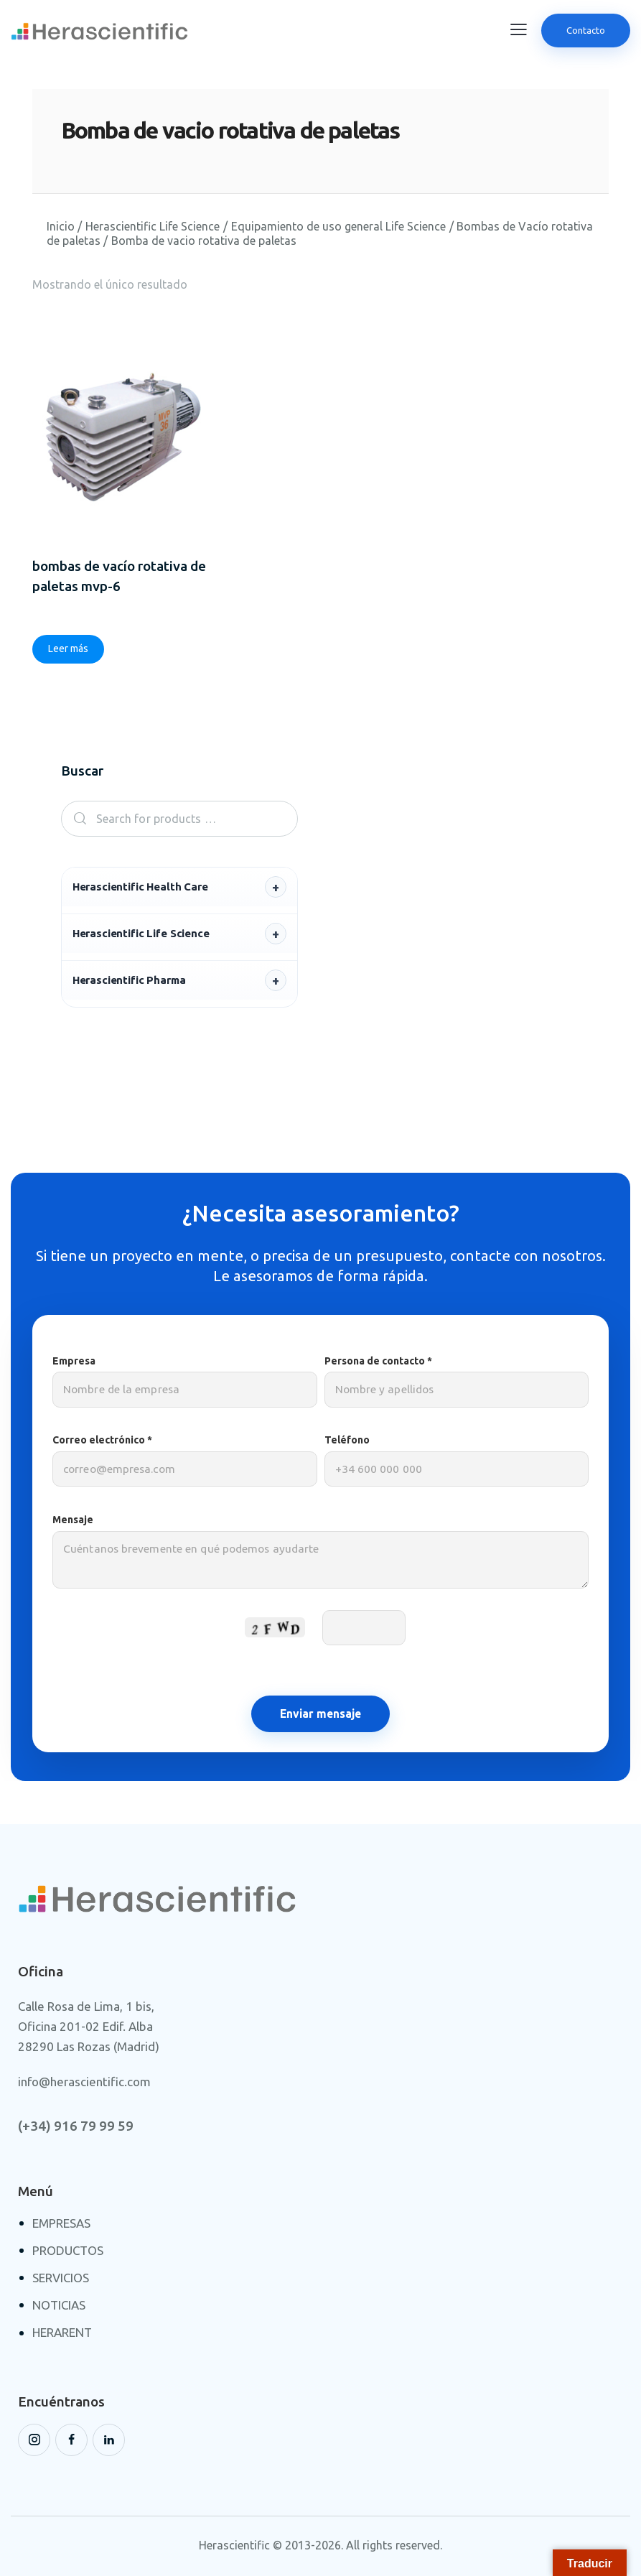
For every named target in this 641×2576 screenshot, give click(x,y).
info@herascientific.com (84, 2084)
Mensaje (320, 1560)
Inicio (61, 226)
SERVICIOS (60, 2280)
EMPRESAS (61, 2224)
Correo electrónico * (184, 1462)
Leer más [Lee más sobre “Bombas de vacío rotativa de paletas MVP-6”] (68, 650)
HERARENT (62, 2334)
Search (76, 820)
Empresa (184, 1383)
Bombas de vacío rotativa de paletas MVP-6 (119, 577)
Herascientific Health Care (140, 888)
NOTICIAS (58, 2307)
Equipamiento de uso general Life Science (338, 226)
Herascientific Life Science (152, 226)
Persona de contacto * (456, 1383)
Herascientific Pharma (129, 981)
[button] (518, 29)
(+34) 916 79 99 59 (76, 2127)
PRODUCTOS (67, 2252)
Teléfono (456, 1462)
